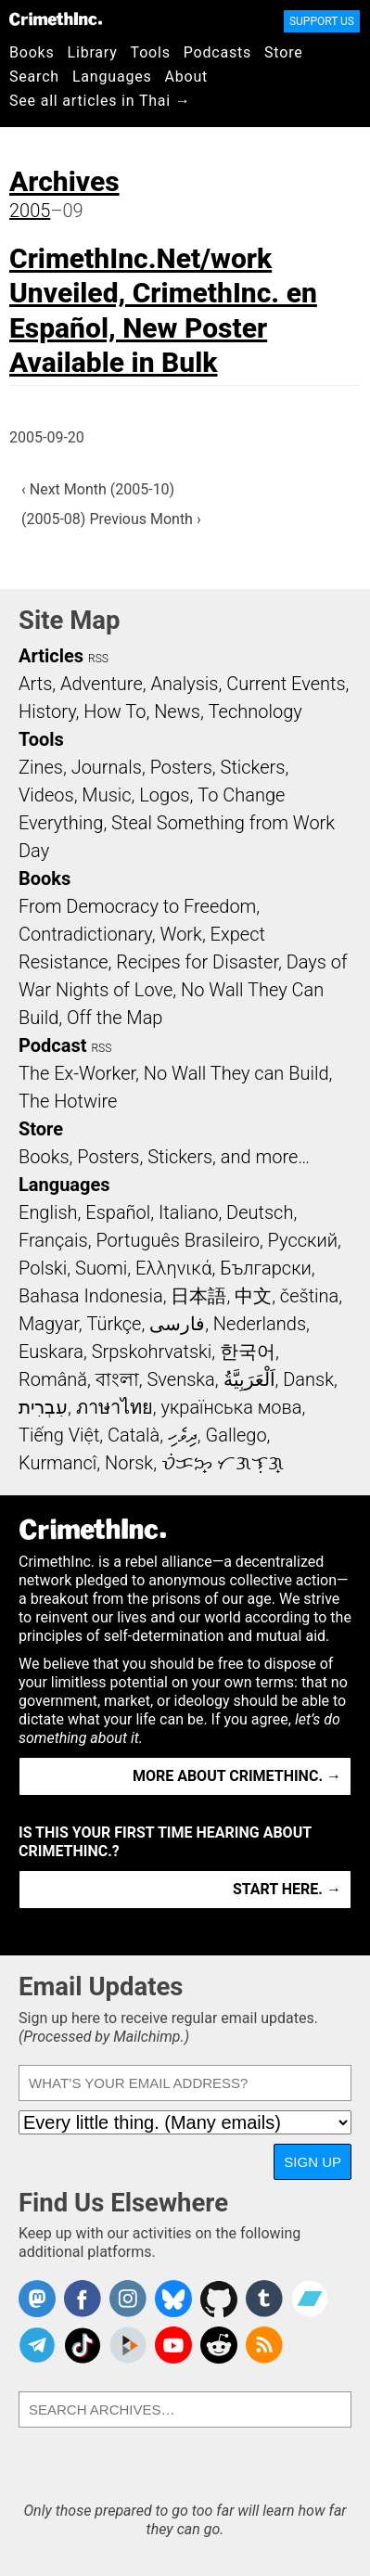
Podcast (52, 1045)
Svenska (181, 1379)
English (48, 1212)
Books (32, 52)
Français (53, 1240)
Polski (43, 1268)
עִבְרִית (43, 1407)
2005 (29, 210)
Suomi (101, 1268)
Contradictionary (85, 934)
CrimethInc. (55, 18)
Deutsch (259, 1212)
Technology (255, 711)
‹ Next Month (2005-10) (97, 489)
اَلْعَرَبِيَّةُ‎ (249, 1379)
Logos (164, 795)
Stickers (253, 767)
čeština (309, 1296)
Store (283, 52)
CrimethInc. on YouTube (173, 2345)
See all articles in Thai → (100, 100)
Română (53, 1379)
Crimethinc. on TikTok (82, 2345)
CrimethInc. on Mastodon (37, 2298)
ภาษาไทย (114, 1407)
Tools (151, 52)
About (186, 76)
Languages (112, 76)
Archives (64, 181)
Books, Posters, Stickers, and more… (164, 1157)
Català (133, 1435)
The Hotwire (68, 1101)
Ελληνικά (173, 1268)
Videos (46, 795)
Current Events (285, 684)
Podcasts (217, 52)
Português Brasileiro (177, 1240)
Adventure (101, 684)
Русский (303, 1240)
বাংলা (117, 1379)
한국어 (247, 1351)
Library (93, 52)
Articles (51, 656)
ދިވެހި (183, 1435)
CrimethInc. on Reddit (218, 2345)
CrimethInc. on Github (218, 2298)
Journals (106, 767)
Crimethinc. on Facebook (82, 2298)
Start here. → (287, 1889)
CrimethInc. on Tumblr (264, 2298)
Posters (181, 767)
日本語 (198, 1296)
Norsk (129, 1463)
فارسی (177, 1324)
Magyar (49, 1324)
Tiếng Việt (59, 1435)
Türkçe (113, 1324)
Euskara (51, 1351)
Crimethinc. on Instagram (128, 2298)
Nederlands (259, 1324)
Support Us (321, 21)
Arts (35, 684)
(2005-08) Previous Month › (111, 519)
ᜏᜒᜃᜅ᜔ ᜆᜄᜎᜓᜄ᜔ (222, 1463)
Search (34, 76)
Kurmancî (57, 1463)
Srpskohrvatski (152, 1351)
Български (266, 1268)
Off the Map (114, 1017)
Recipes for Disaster (197, 962)
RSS (98, 658)
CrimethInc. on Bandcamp (309, 2298)
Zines (41, 767)
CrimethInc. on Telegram (37, 2345)
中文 (253, 1296)
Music (106, 795)
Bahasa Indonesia (91, 1296)
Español (117, 1212)
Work (181, 934)
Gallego (236, 1435)
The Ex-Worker (77, 1073)
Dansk (308, 1379)
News (177, 711)
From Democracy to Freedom (137, 906)
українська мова (230, 1407)
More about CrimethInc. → (237, 1776)
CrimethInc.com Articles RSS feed (264, 2345)
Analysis (184, 684)
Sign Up (312, 2162)
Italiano (188, 1212)
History (47, 711)
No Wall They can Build (236, 1073)
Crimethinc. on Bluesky (173, 2298)
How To (114, 711)
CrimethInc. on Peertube (128, 2345)
